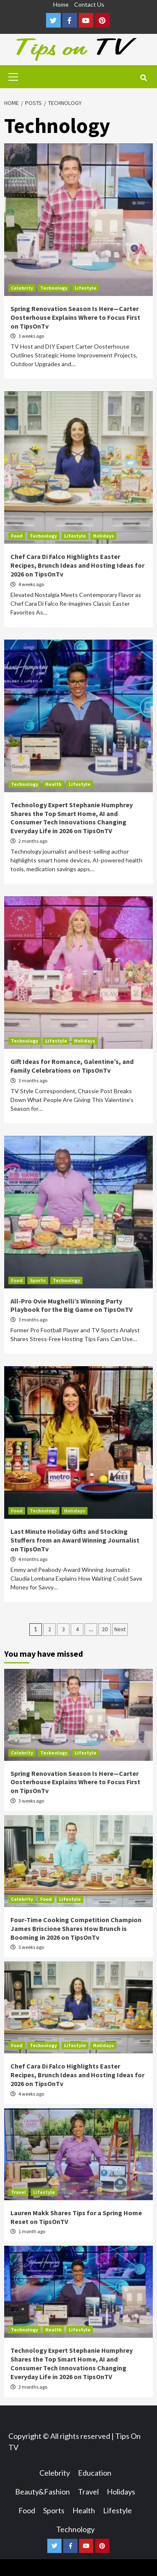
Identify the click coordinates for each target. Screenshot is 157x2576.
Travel (18, 2192)
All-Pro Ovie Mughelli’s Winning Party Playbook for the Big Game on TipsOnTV (71, 1305)
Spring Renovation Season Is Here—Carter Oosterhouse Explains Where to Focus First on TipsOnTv (75, 317)
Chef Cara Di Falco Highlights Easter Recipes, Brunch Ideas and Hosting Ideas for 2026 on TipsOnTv (77, 565)
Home (61, 4)
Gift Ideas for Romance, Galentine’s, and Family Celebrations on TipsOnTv (72, 1065)
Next (120, 1629)
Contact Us (89, 4)
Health (53, 784)
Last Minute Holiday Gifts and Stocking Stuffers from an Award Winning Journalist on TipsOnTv (74, 1540)
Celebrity (22, 288)
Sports (38, 1280)
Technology (53, 288)
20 (105, 1629)
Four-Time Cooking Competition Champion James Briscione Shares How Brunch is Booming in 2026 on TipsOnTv (76, 1928)
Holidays (103, 536)
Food (17, 536)
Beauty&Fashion (42, 2491)
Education (94, 2472)
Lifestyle (85, 288)
